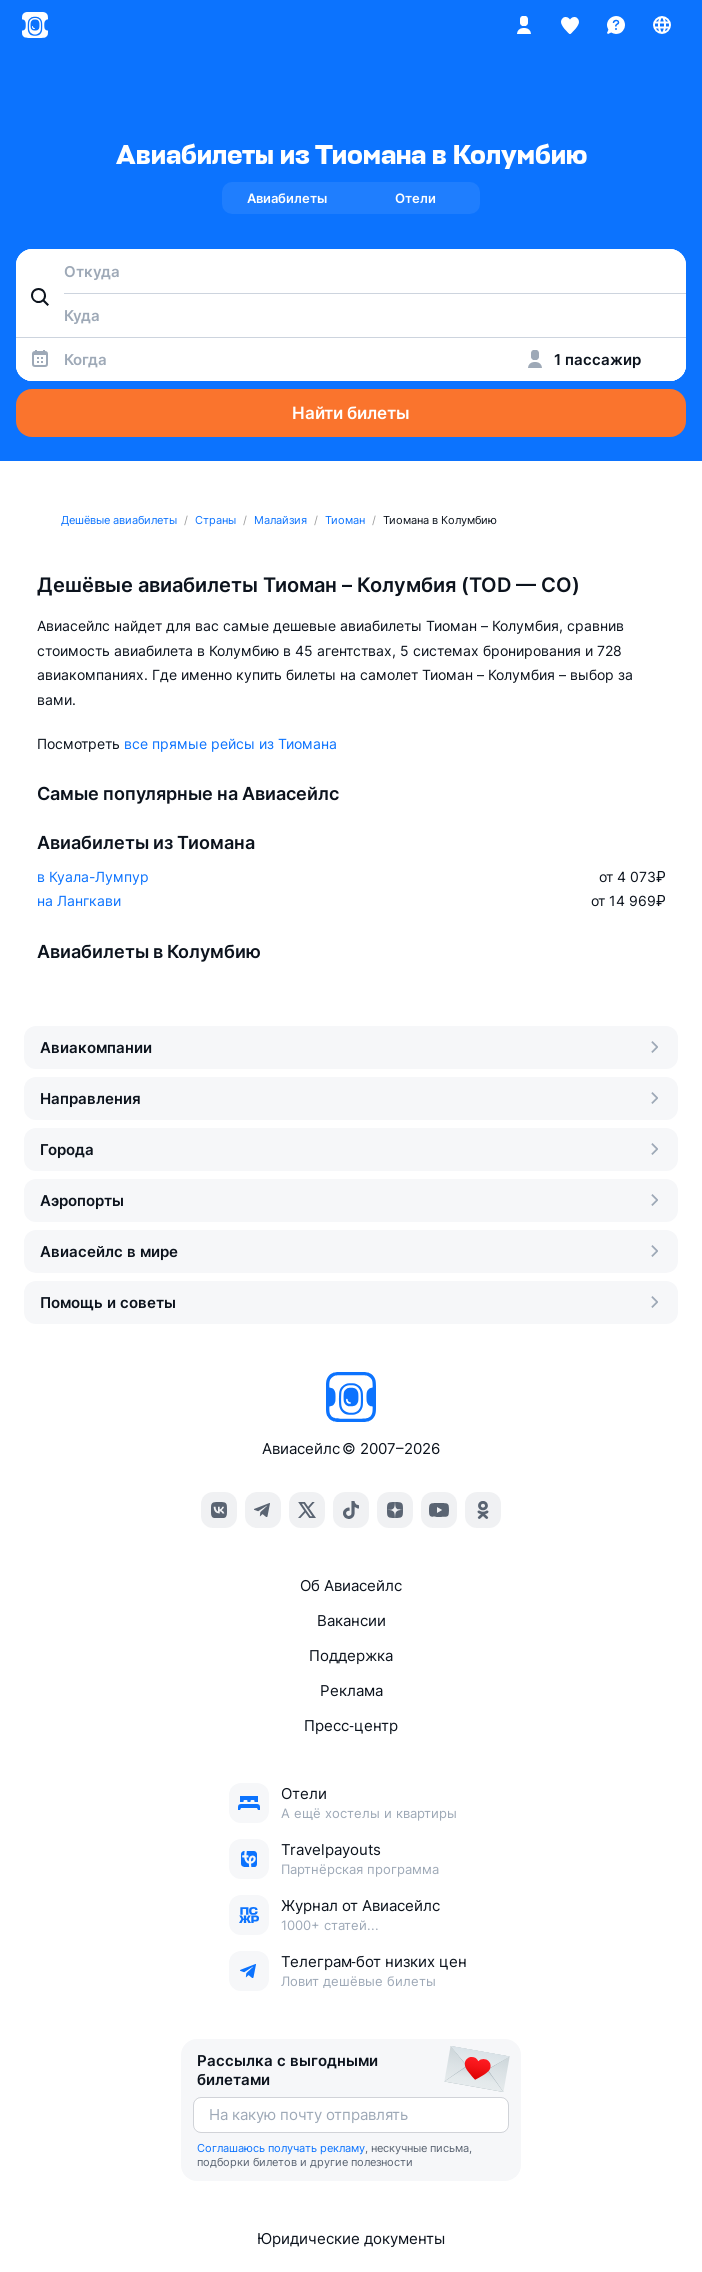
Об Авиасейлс (351, 1585)
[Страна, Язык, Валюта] (662, 25)
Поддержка (351, 1655)
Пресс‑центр (350, 1725)
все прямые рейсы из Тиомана (230, 743)
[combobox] (351, 271)
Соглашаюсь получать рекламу (281, 2148)
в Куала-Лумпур (93, 876)
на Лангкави (79, 900)
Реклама (351, 1690)
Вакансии (351, 1620)
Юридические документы (351, 2238)
